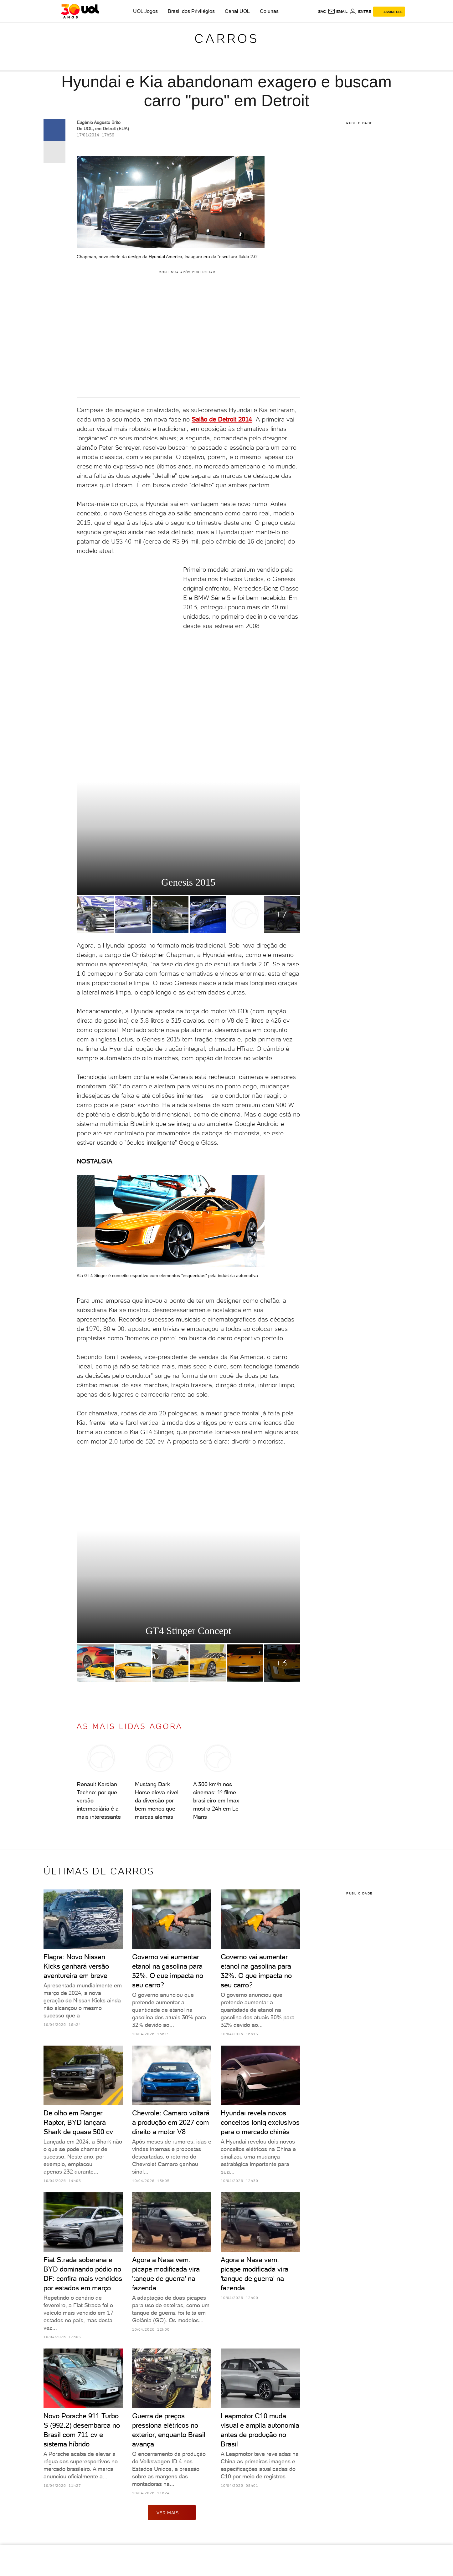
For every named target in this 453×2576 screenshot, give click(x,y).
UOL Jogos (145, 11)
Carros (226, 38)
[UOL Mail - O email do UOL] (337, 12)
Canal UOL (237, 11)
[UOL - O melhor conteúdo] (80, 11)
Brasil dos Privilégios (191, 11)
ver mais (172, 2512)
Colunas (269, 11)
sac (322, 11)
